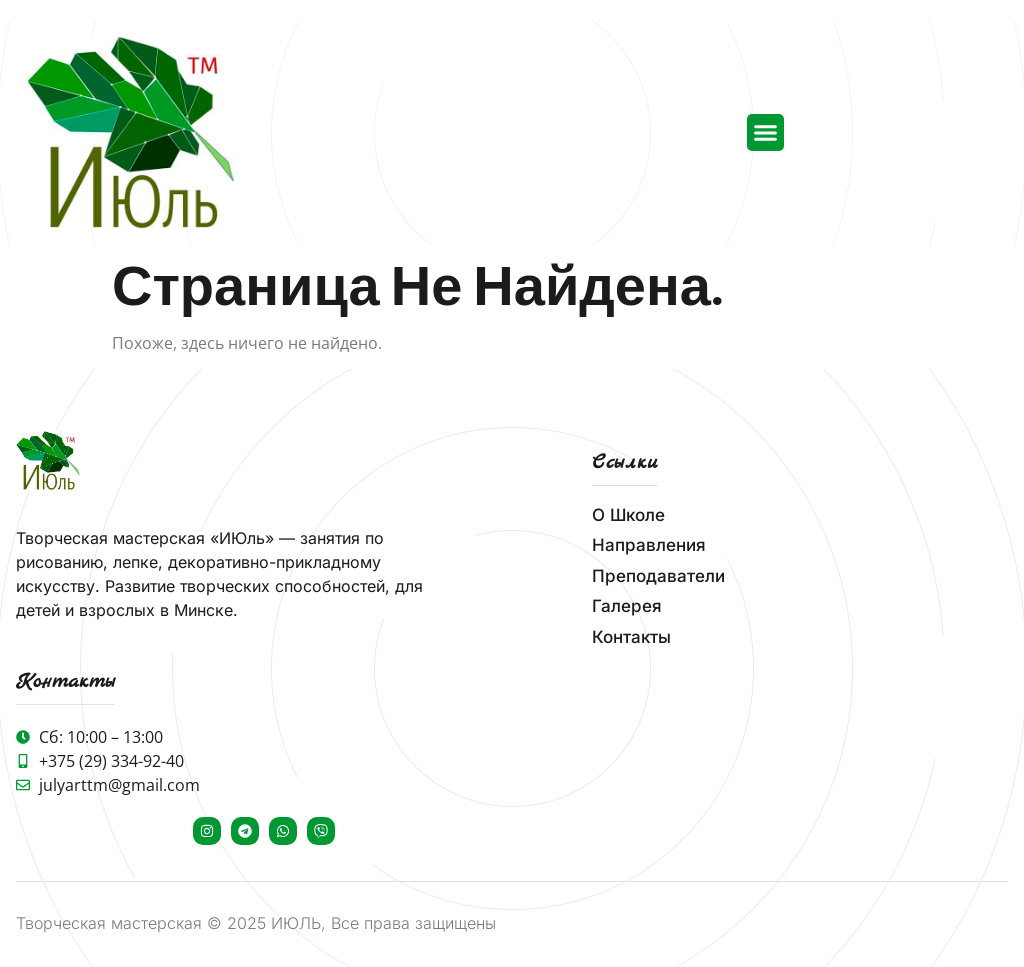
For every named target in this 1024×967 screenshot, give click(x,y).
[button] (766, 133)
